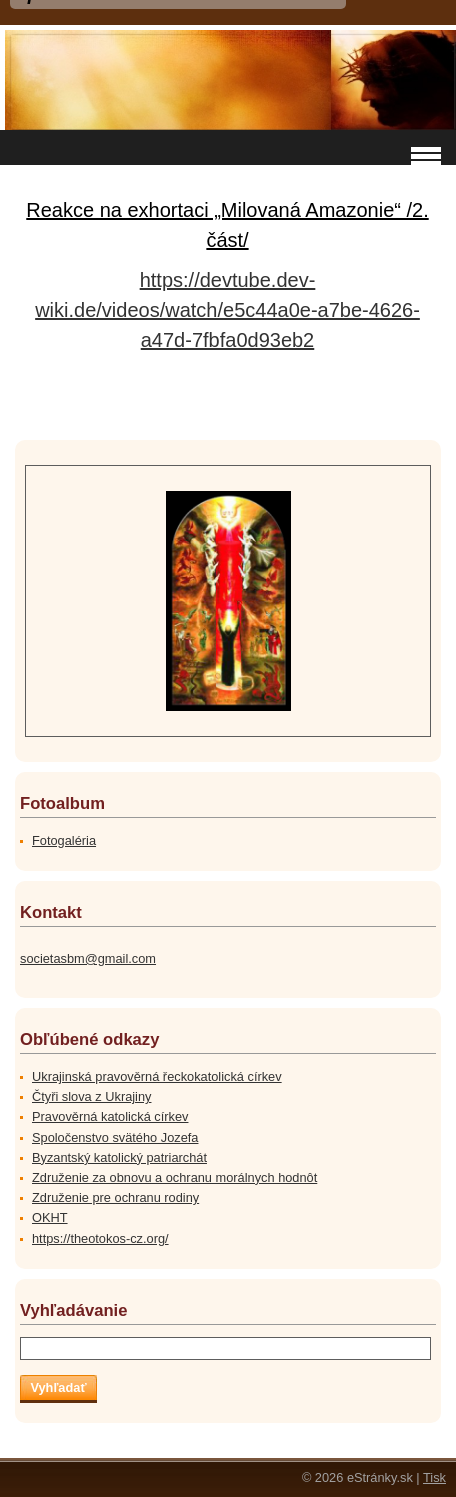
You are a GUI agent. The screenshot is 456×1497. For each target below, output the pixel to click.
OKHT (50, 1217)
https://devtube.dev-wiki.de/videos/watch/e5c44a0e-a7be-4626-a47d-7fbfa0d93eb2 (227, 310)
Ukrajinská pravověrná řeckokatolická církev (157, 1076)
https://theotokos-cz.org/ (100, 1238)
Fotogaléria (64, 840)
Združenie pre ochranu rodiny (115, 1197)
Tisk (434, 1477)
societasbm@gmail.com (88, 958)
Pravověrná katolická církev (110, 1116)
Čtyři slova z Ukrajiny (91, 1096)
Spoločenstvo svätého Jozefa (115, 1137)
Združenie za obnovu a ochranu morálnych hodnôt (174, 1177)
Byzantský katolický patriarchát (119, 1157)
